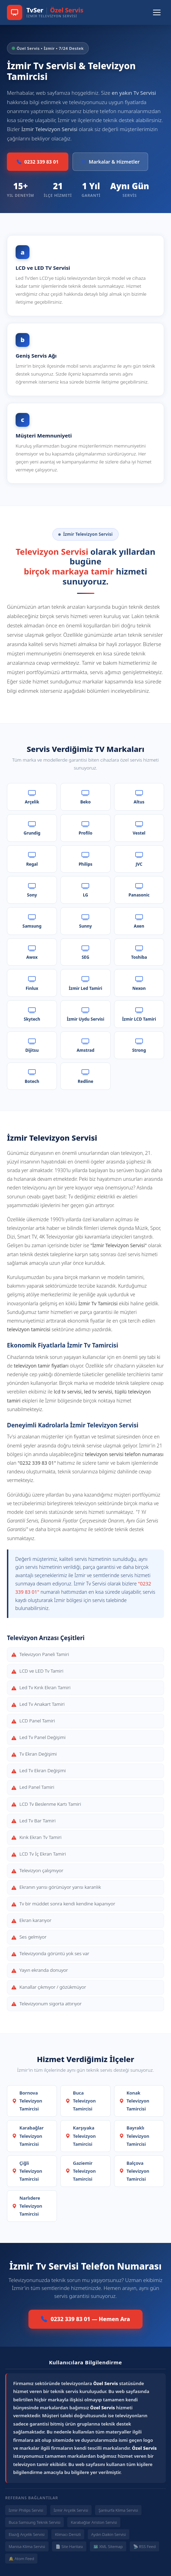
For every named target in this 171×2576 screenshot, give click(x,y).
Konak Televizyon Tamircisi (134, 2101)
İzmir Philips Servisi (26, 2510)
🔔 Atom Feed (21, 2558)
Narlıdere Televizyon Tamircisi (27, 2206)
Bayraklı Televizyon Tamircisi (134, 2136)
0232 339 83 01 (38, 162)
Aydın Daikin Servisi (108, 2534)
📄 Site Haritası (69, 2546)
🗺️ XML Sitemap (108, 2546)
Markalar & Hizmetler (110, 162)
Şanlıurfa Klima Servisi (118, 2510)
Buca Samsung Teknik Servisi (34, 2522)
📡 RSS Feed (144, 2546)
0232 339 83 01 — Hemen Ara (85, 2319)
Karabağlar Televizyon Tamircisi (28, 2136)
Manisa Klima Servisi (27, 2546)
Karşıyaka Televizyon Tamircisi (81, 2136)
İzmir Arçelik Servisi (71, 2510)
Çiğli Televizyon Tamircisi (27, 2171)
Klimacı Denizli (67, 2534)
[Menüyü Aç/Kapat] (156, 12)
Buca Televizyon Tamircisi (81, 2101)
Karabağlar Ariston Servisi (94, 2522)
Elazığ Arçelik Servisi (26, 2534)
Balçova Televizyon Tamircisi (134, 2171)
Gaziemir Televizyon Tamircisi (81, 2171)
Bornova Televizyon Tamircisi (27, 2101)
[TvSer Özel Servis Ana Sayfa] (45, 12)
